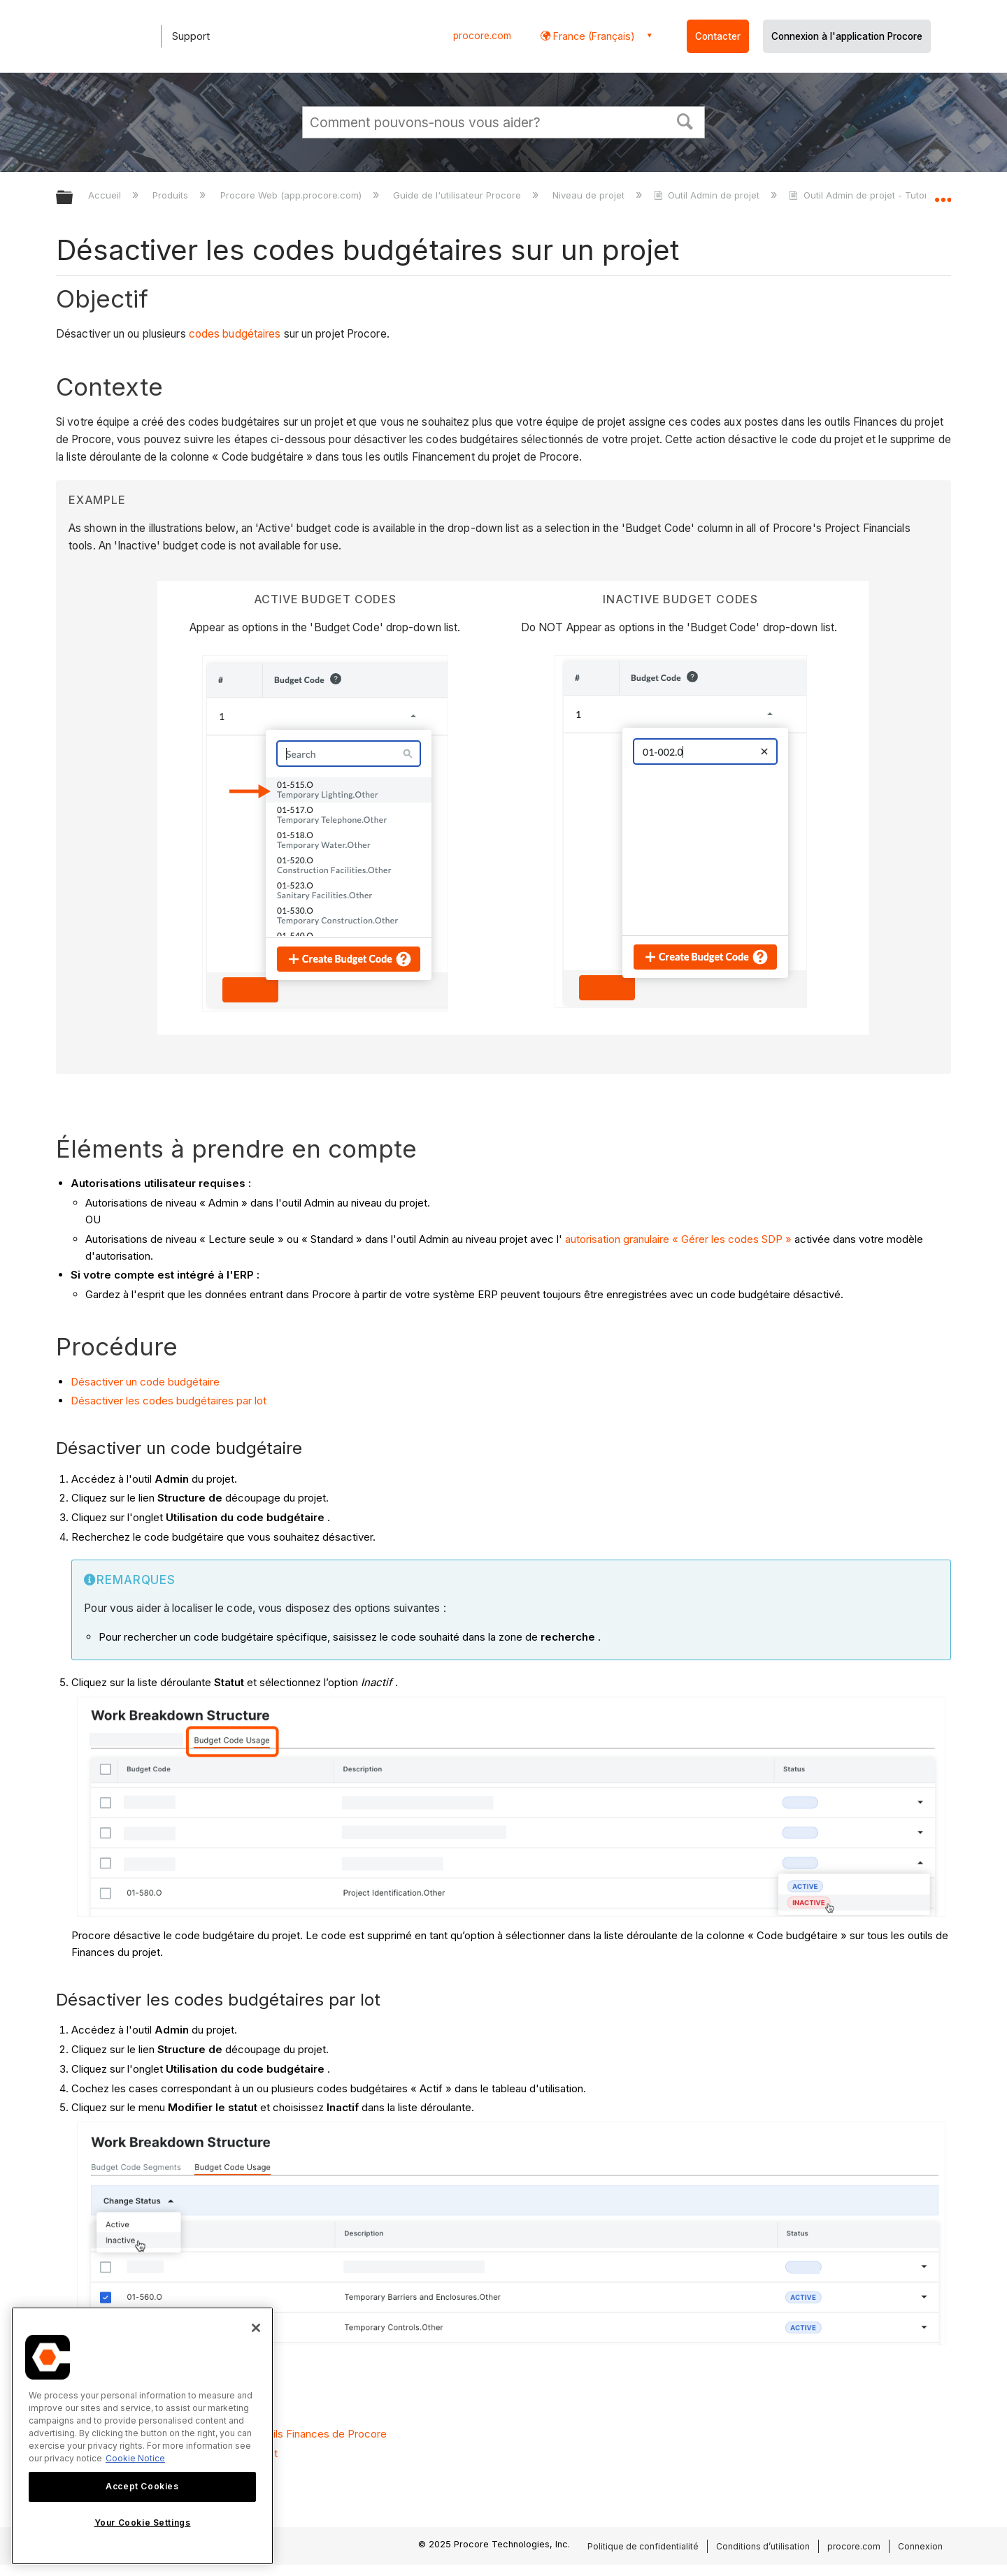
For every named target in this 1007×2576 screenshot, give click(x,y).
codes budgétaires (235, 333)
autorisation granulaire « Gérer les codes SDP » (678, 1239)
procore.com (482, 35)
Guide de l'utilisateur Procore (458, 195)
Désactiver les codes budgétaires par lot (168, 1400)
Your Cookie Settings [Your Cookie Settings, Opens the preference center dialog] (142, 2522)
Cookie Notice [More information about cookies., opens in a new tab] (135, 2458)
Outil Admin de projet (708, 195)
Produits (171, 195)
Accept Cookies (142, 2486)
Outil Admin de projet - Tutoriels (867, 195)
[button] (685, 120)
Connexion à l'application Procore (846, 36)
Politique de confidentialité (643, 2546)
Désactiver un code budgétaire (145, 1381)
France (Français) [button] (592, 36)
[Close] (256, 2327)
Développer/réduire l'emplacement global (942, 193)
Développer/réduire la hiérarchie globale (73, 198)
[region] (142, 2436)
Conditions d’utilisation (763, 2546)
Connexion (920, 2546)
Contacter (718, 36)
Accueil (106, 195)
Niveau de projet (589, 195)
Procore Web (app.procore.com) (292, 195)
